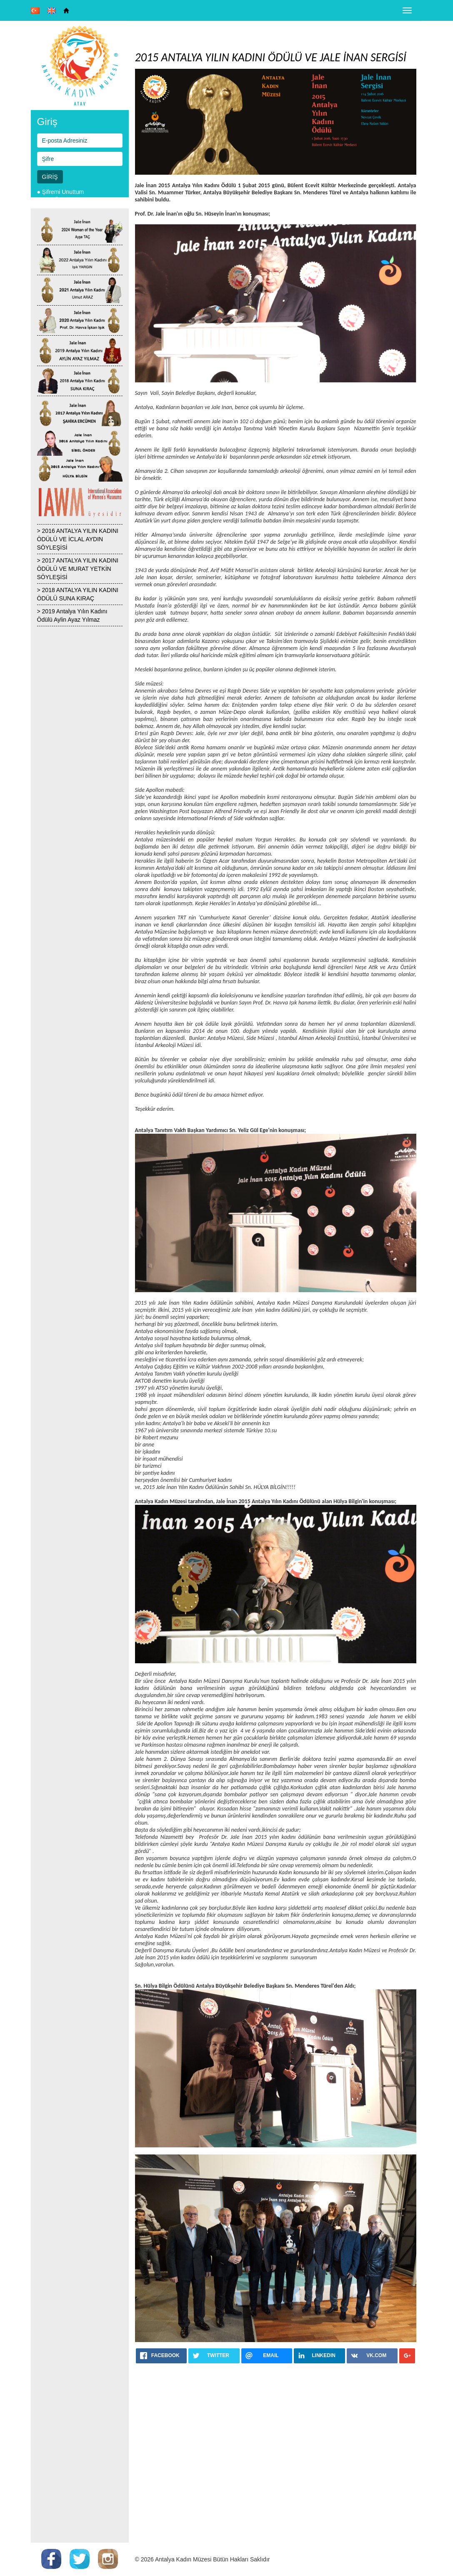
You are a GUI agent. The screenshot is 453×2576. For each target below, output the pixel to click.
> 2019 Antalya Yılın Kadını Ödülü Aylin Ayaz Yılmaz (72, 615)
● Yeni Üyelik (54, 200)
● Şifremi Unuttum (60, 191)
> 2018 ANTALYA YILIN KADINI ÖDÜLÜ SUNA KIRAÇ (77, 594)
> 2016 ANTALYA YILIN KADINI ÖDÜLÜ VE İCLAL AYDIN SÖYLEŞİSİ (77, 539)
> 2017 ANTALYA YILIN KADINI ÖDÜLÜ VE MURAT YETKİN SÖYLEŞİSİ (77, 568)
